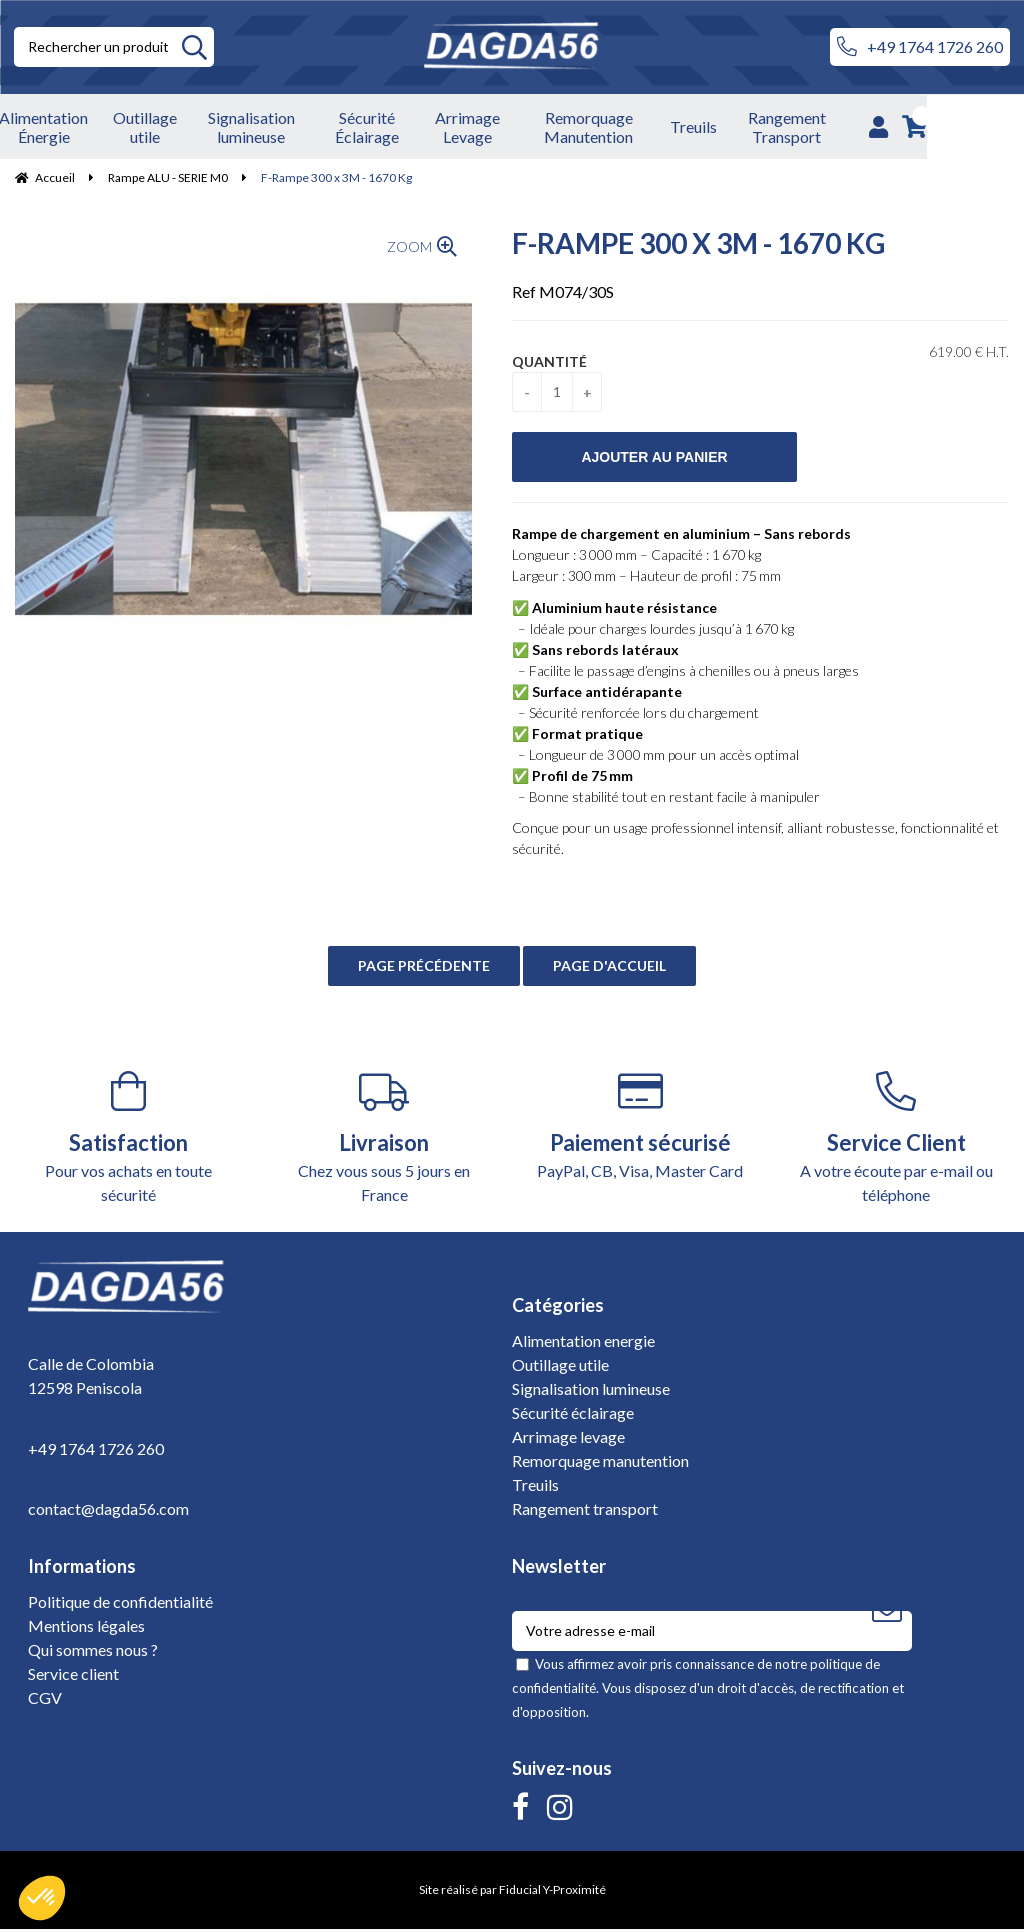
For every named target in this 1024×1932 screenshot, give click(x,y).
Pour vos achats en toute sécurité (128, 1140)
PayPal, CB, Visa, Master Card (640, 1128)
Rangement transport (585, 1511)
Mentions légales (86, 1628)
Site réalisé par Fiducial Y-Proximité (512, 1892)
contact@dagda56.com (108, 1510)
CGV (45, 1700)
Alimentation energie (583, 1343)
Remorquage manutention (600, 1463)
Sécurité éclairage (573, 1415)
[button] (42, 1898)
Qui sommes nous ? (93, 1652)
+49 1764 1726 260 (920, 47)
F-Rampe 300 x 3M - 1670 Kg (698, 246)
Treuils (535, 1487)
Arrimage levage (568, 1439)
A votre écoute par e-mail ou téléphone (896, 1140)
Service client (73, 1676)
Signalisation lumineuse (591, 1391)
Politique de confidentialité (120, 1604)
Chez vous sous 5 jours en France (384, 1140)
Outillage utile (560, 1367)
